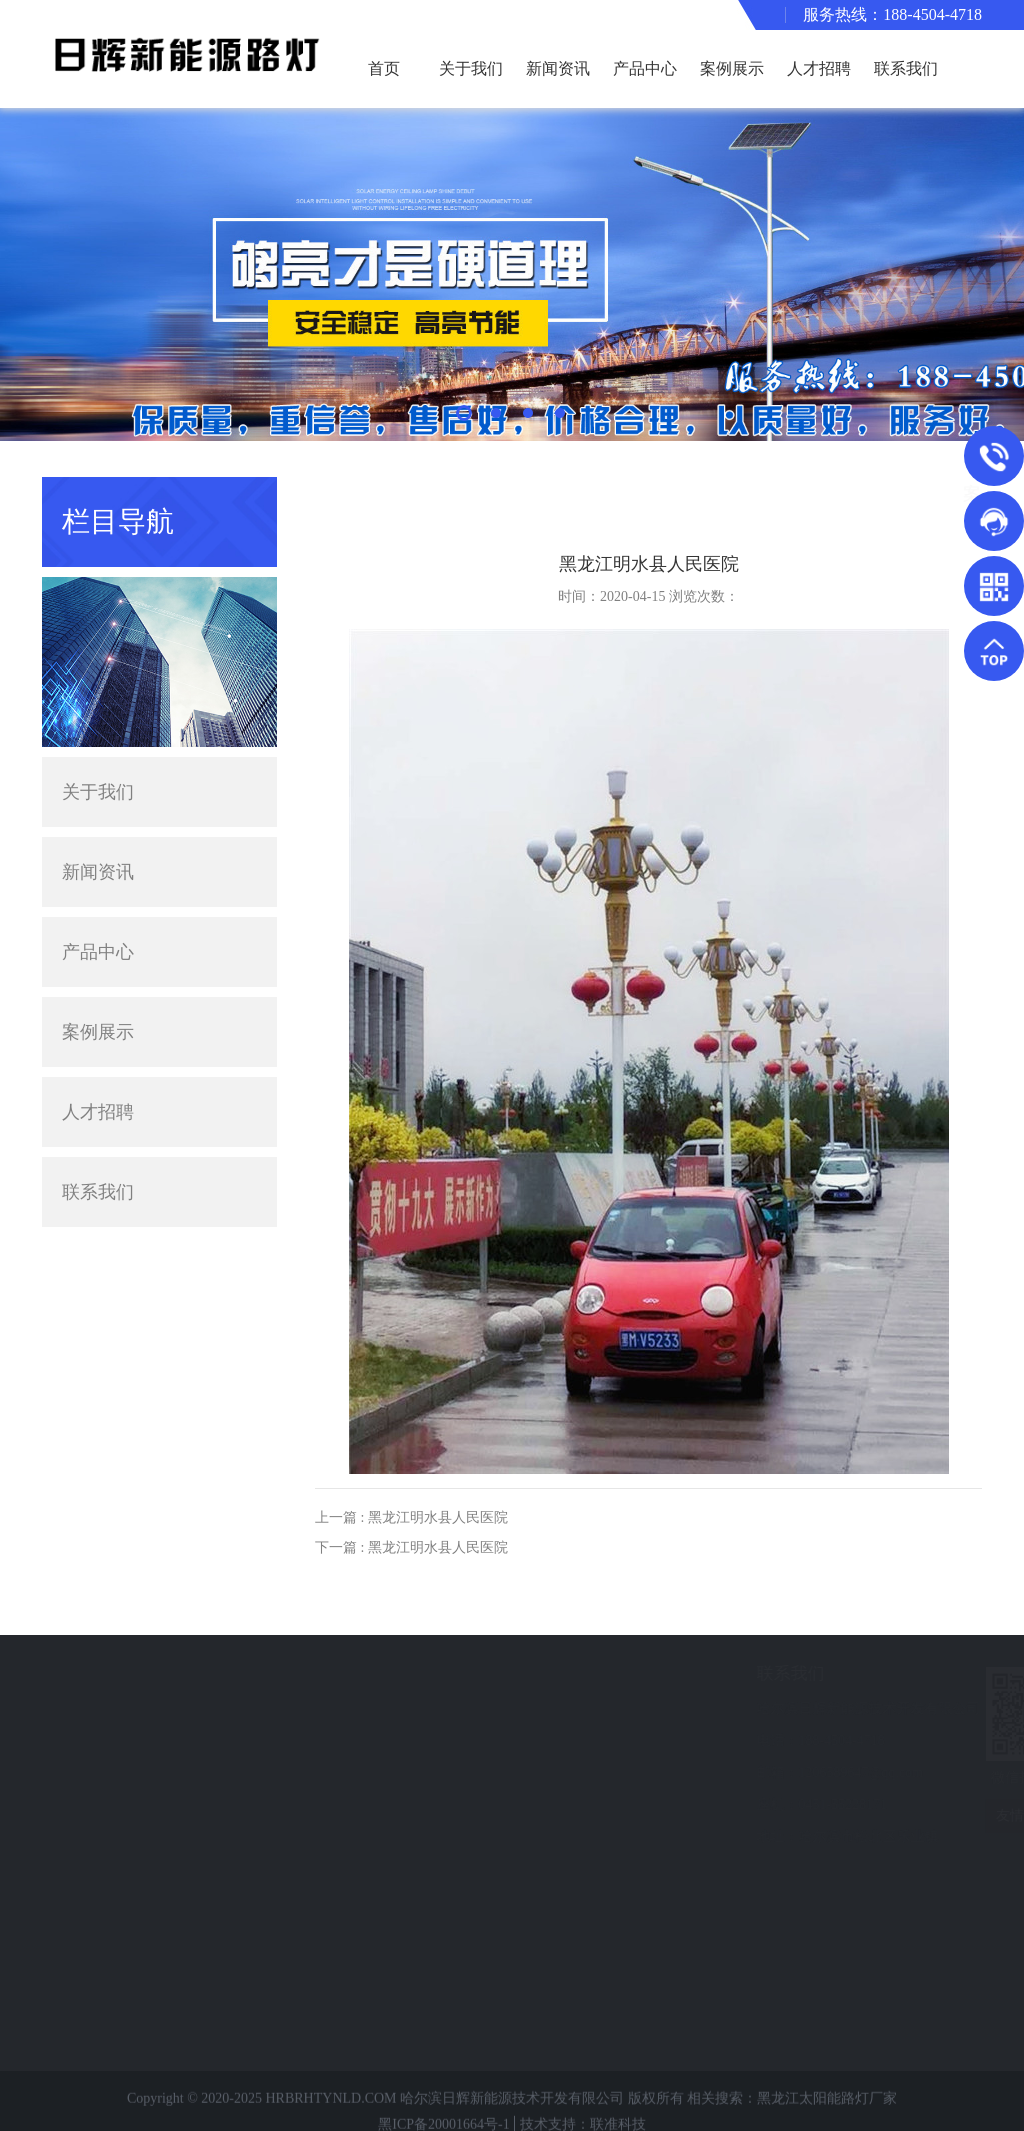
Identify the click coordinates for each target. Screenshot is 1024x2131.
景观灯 (99, 1767)
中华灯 (99, 2007)
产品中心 (645, 68)
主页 (897, 493)
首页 (384, 68)
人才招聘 (819, 68)
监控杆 (99, 1857)
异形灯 (99, 1797)
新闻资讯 (558, 68)
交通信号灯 (113, 1827)
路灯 (92, 1737)
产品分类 (112, 1673)
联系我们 (906, 68)
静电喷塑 (106, 1917)
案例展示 (732, 68)
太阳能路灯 (113, 1707)
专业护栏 (106, 1947)
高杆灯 (99, 1887)
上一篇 (411, 1517)
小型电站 (106, 1977)
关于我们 (471, 68)
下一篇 (411, 1547)
